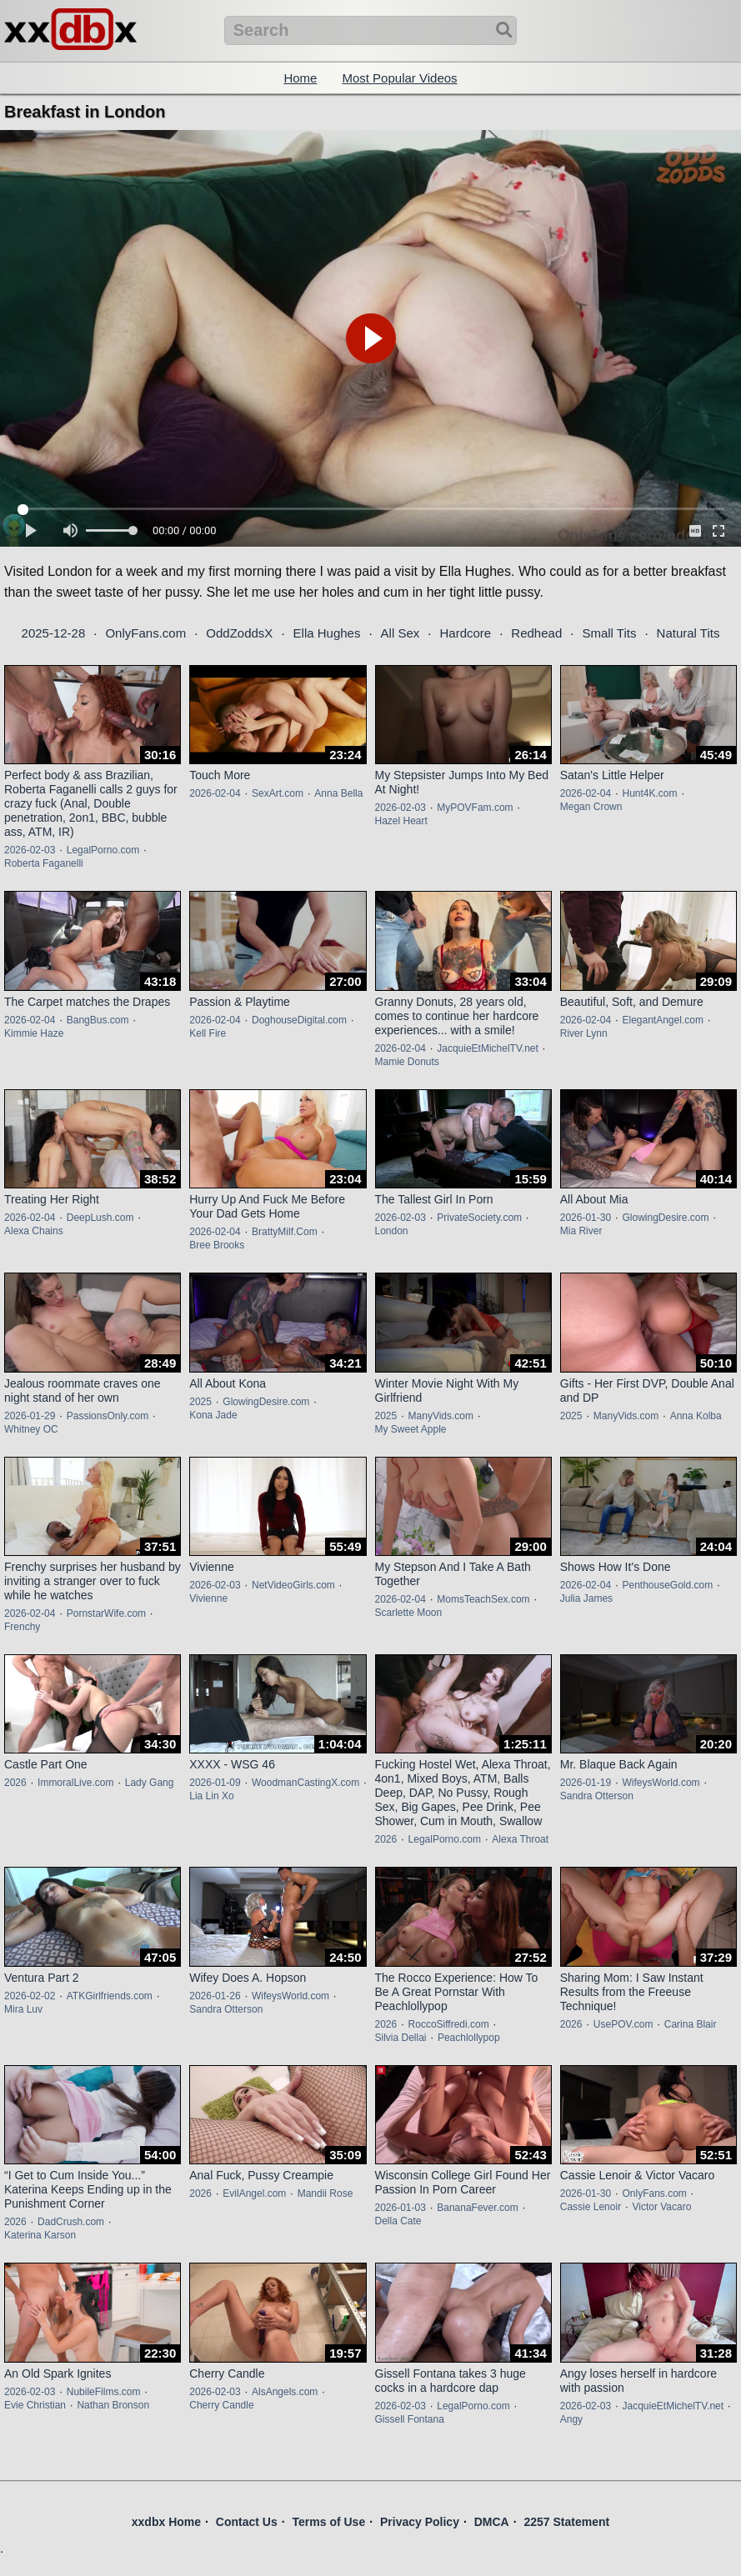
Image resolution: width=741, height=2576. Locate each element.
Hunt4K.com (649, 793)
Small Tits (609, 633)
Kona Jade (213, 1415)
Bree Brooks (216, 1245)
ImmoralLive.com (75, 1782)
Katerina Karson (40, 2235)
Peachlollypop (469, 2037)
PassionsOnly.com (107, 1416)
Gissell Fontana (409, 2419)
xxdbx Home (166, 2521)
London (391, 1231)
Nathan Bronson (113, 2405)
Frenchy (22, 1627)
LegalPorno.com (103, 850)
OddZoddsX (239, 633)
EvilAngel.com (254, 2193)
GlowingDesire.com (665, 1217)
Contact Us (247, 2521)
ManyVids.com (440, 1416)
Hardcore (465, 633)
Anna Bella (338, 793)
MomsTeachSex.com (483, 1599)
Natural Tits (688, 633)
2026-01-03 (400, 2207)
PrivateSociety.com (479, 1217)
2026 (15, 1782)
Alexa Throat (520, 1839)
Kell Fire (207, 1033)
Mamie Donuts (407, 1062)
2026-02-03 (29, 850)
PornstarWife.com (106, 1613)
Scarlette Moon (409, 1612)
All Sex (400, 633)
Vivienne (208, 1598)
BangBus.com (98, 1020)
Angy (571, 2419)
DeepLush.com (100, 1217)
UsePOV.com (623, 2024)
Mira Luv (23, 2009)
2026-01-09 (214, 1782)
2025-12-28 (54, 633)
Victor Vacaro (661, 2207)
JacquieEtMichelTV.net (487, 1048)
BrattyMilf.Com (285, 1232)
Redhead (536, 633)
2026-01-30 (585, 1217)
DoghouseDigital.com (299, 1020)
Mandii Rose (325, 2193)
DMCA (491, 2521)
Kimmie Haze (33, 1033)
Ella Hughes (327, 633)
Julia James (586, 1598)
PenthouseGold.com (667, 1585)
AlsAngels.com (285, 2392)
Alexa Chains (33, 1231)
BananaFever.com (477, 2207)
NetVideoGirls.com (293, 1585)
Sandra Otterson (596, 1796)
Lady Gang (149, 1782)
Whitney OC (31, 1429)
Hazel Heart (401, 821)
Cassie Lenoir (590, 2207)
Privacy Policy (419, 2521)
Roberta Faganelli (43, 863)
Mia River (581, 1231)
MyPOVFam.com (475, 807)
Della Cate (398, 2221)
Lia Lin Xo (211, 1796)
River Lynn (584, 1033)
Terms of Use (329, 2521)
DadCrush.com (71, 2222)
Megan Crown (591, 807)
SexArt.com (277, 793)
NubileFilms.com (104, 2392)
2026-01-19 (585, 1782)
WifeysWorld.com (660, 1782)
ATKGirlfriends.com (110, 1996)
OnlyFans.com (145, 633)
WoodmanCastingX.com (305, 1782)
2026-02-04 (214, 793)
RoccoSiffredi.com (448, 2024)
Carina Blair (690, 2024)
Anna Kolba (696, 1416)
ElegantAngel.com (662, 1020)
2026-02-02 (29, 1996)
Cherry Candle (221, 2405)
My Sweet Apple (411, 1429)
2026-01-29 (29, 1416)
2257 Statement (566, 2521)
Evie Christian (35, 2405)
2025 (200, 1402)
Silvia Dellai (401, 2037)
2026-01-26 (214, 1996)
